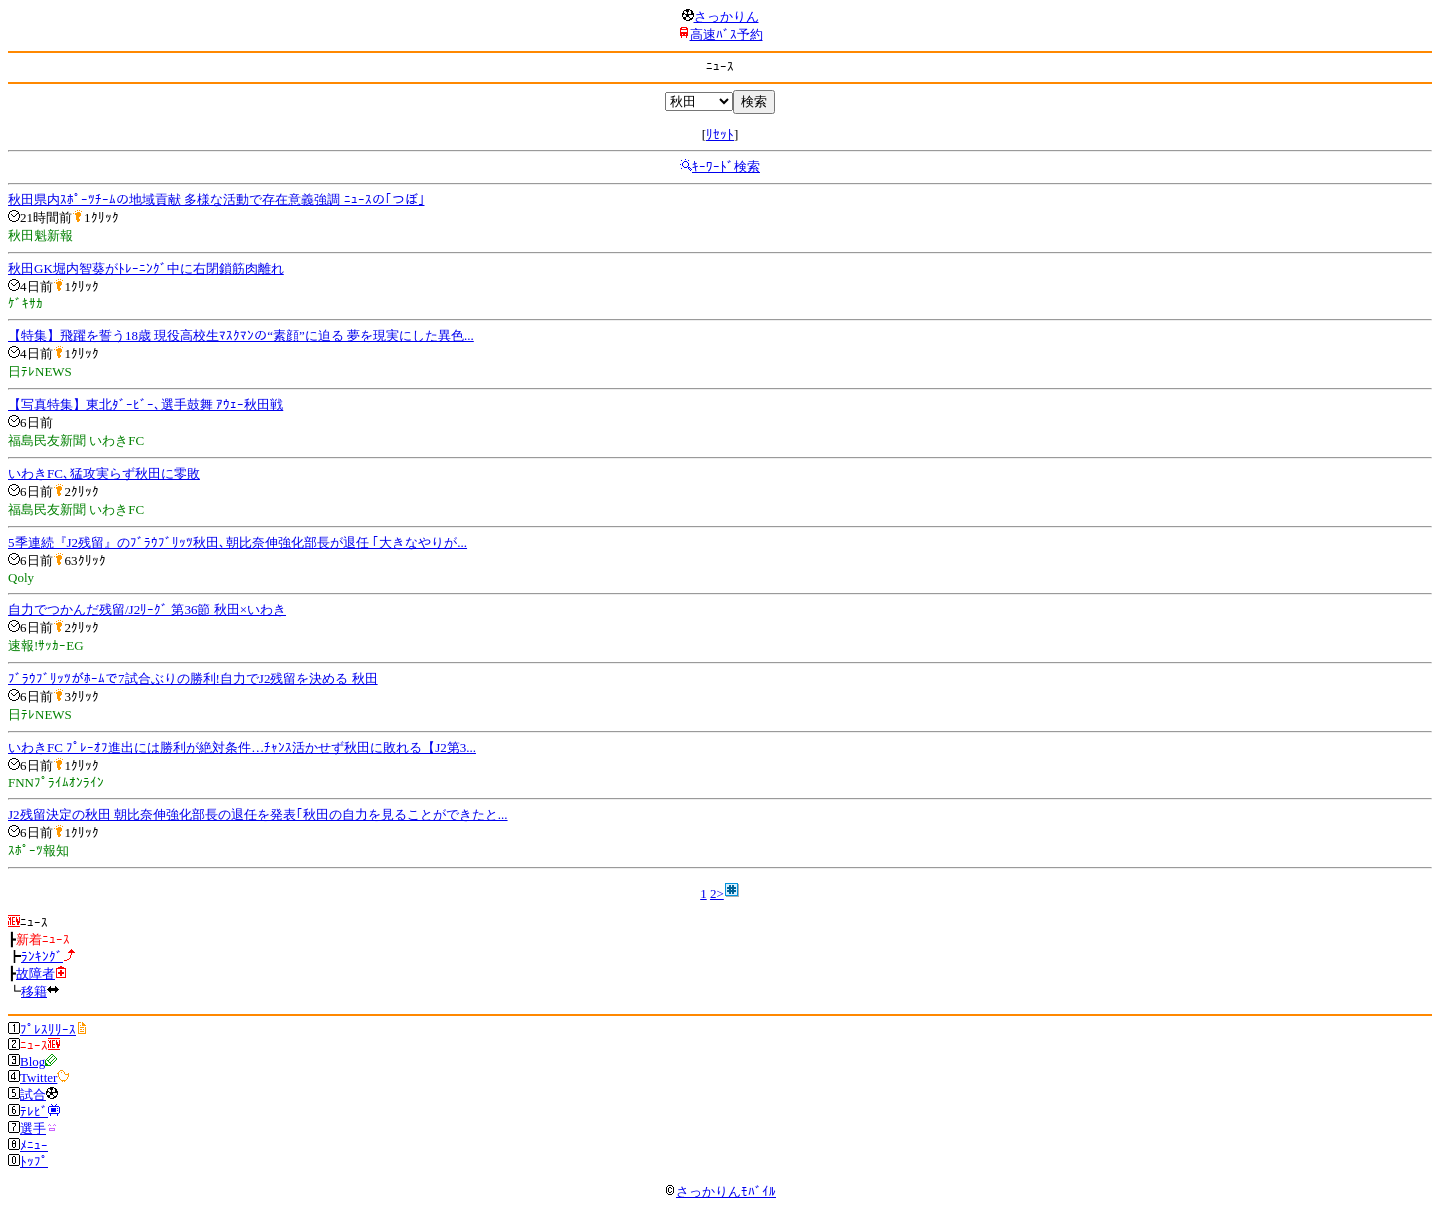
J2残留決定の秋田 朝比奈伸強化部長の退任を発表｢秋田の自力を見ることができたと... (258, 814)
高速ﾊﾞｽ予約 (726, 34)
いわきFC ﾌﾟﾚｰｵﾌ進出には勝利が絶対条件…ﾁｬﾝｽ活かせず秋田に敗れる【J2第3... (242, 747)
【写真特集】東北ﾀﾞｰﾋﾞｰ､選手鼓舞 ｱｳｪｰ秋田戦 (145, 404)
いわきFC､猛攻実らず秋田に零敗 (104, 473)
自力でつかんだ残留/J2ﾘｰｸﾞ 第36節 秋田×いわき (147, 609)
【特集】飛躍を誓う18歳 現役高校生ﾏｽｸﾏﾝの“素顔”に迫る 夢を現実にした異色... (241, 335)
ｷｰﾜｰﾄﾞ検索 (726, 166)
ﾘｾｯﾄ (720, 134)
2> (717, 893)
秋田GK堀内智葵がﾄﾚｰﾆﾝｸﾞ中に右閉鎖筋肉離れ (146, 268)
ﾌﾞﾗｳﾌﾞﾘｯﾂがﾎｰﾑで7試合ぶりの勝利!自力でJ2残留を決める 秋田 (193, 678)
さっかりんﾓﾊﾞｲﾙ (720, 1191)
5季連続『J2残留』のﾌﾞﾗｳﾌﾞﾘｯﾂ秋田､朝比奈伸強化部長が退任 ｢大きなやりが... (237, 542)
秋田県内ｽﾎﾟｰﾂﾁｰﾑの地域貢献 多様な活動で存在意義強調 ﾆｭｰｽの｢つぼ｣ (216, 199)
